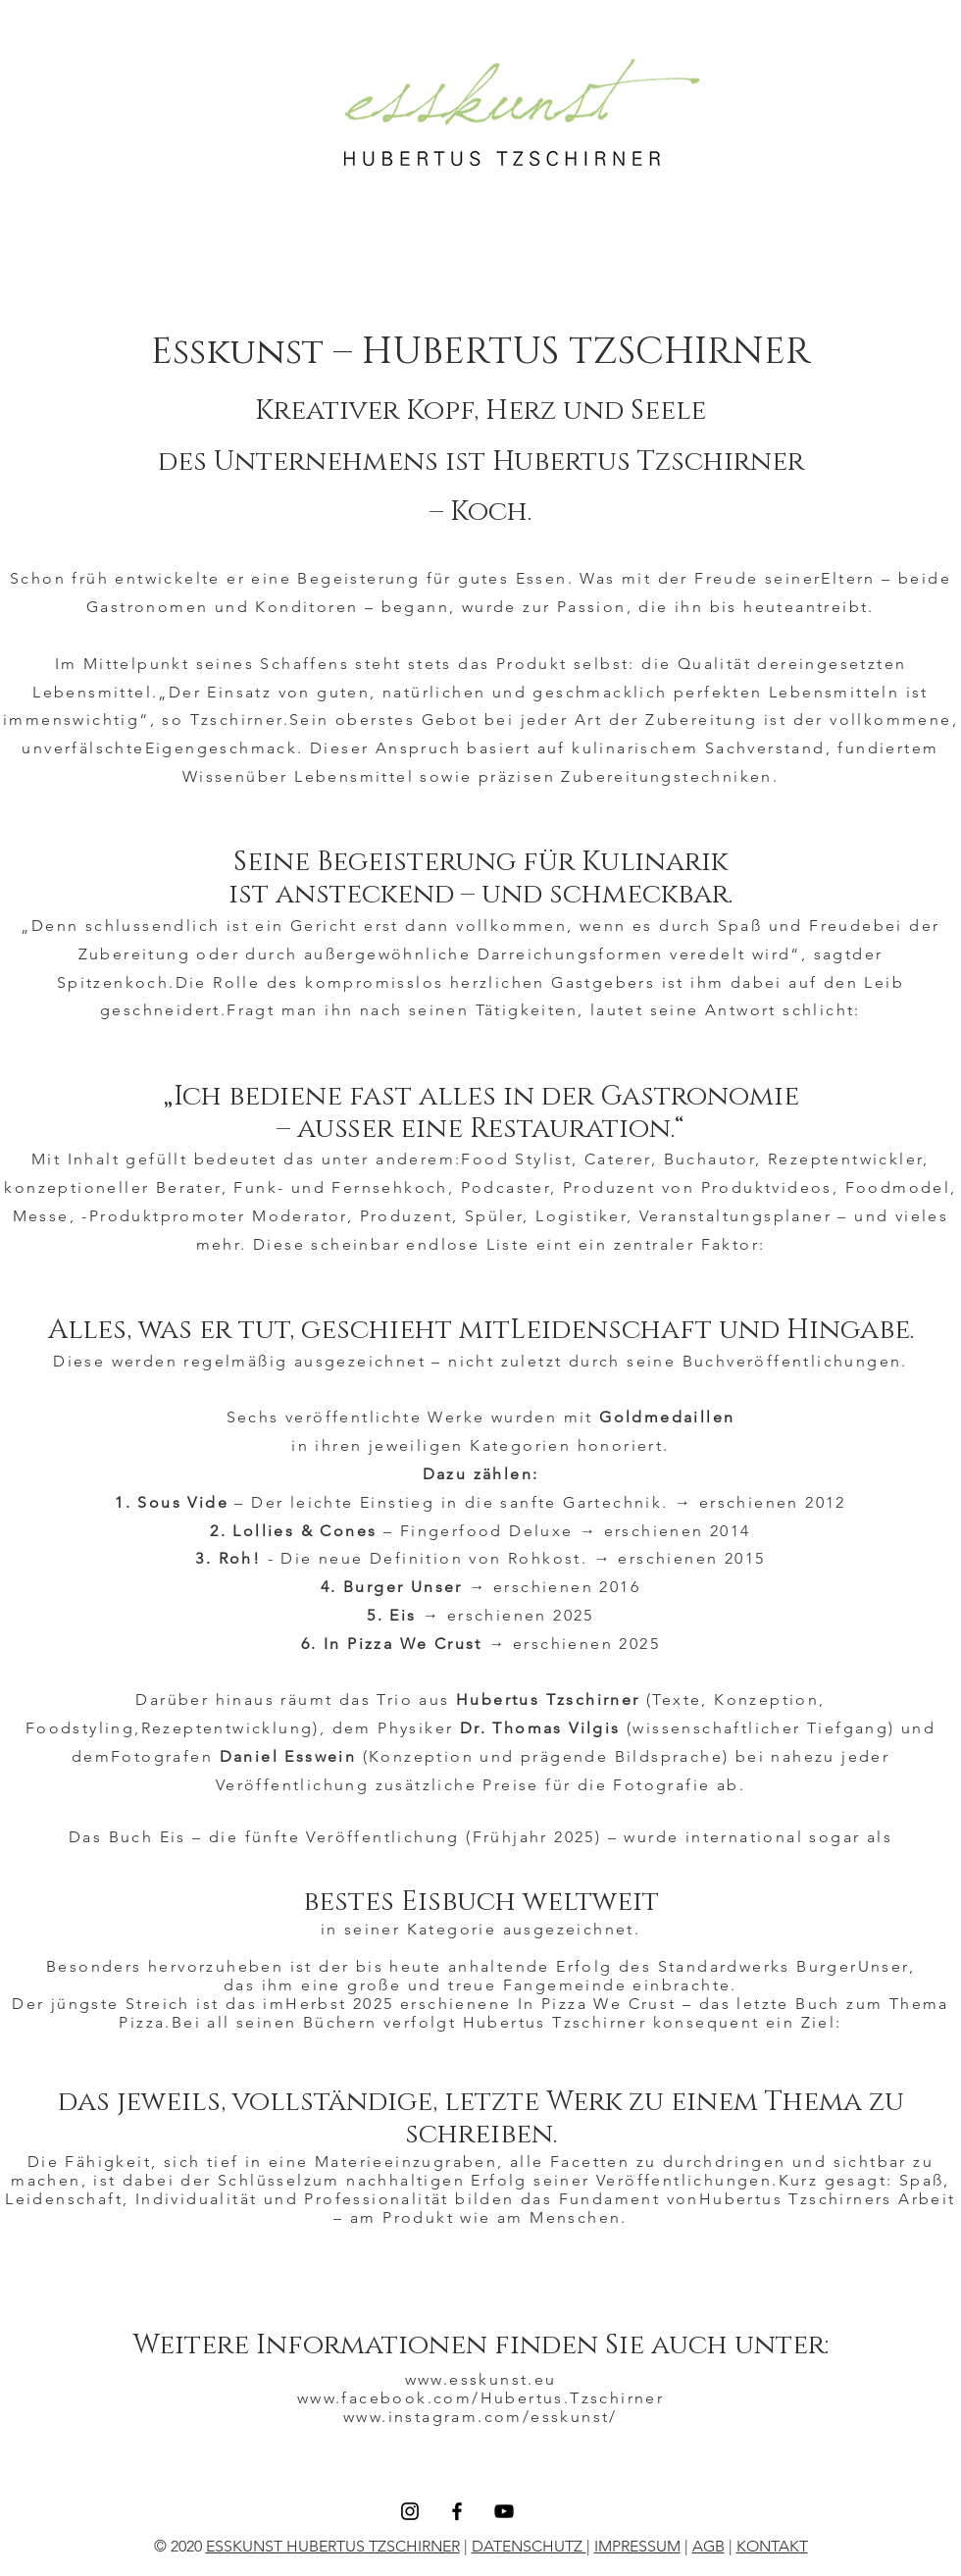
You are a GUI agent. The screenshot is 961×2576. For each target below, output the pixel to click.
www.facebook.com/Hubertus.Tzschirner (480, 2398)
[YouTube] (504, 2511)
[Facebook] (457, 2511)
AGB (708, 2546)
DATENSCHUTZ (529, 2546)
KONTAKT (772, 2546)
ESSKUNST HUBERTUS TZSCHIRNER (333, 2546)
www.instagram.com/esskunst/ (480, 2416)
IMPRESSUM (637, 2546)
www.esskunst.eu (481, 2379)
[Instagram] (410, 2511)
